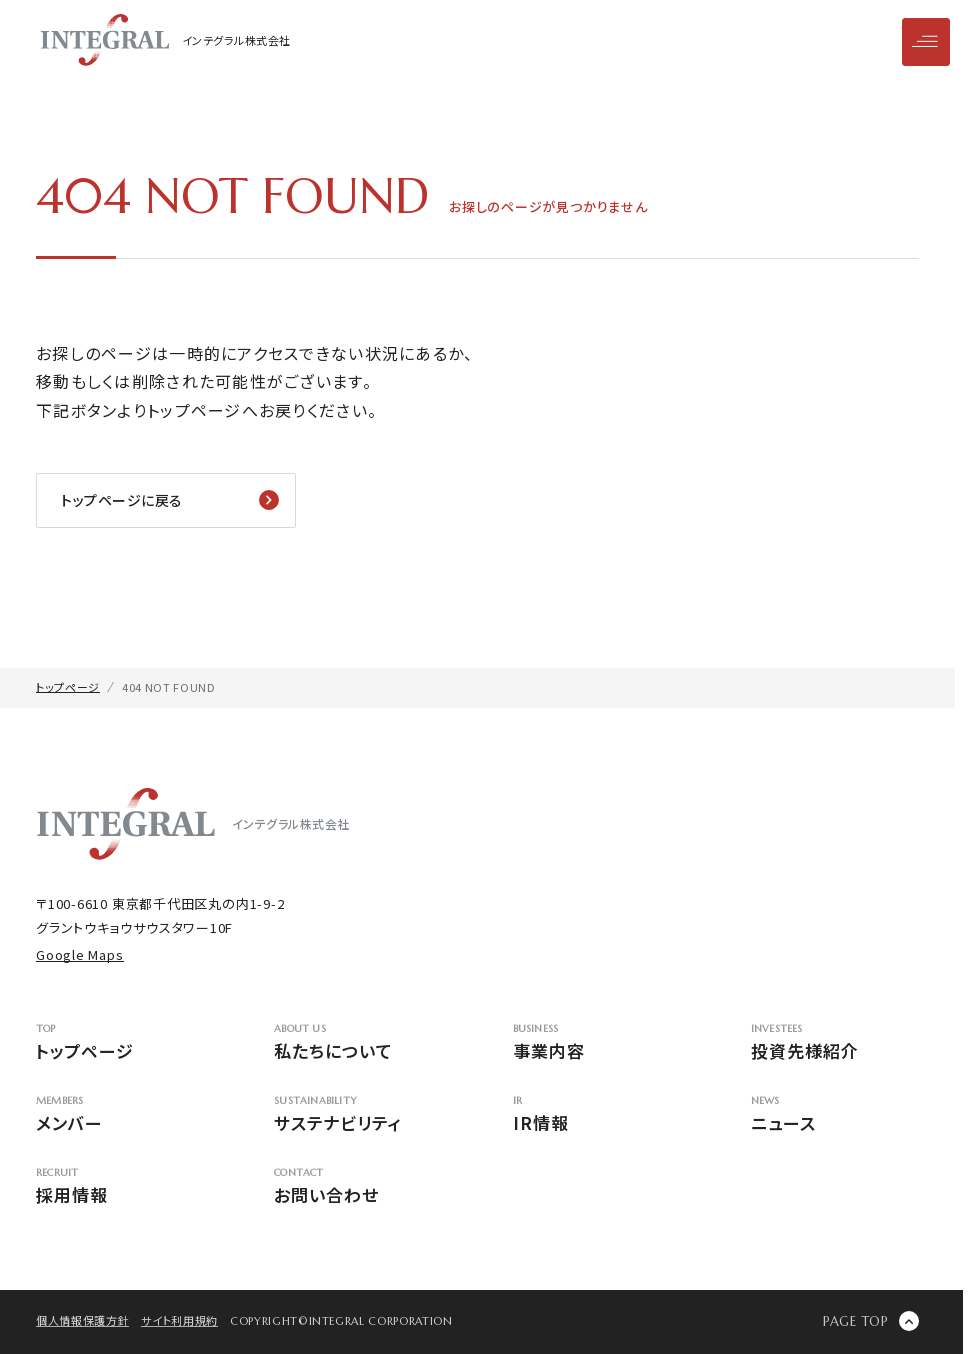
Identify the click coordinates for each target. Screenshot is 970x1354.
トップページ (120, 1043)
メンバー (120, 1115)
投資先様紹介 (835, 1043)
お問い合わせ (358, 1187)
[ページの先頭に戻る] (871, 1321)
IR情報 (597, 1115)
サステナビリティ (358, 1115)
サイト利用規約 (179, 1320)
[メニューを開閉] (926, 42)
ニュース (835, 1115)
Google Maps (80, 954)
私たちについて (358, 1043)
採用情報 (120, 1187)
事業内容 (597, 1043)
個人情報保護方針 (82, 1320)
